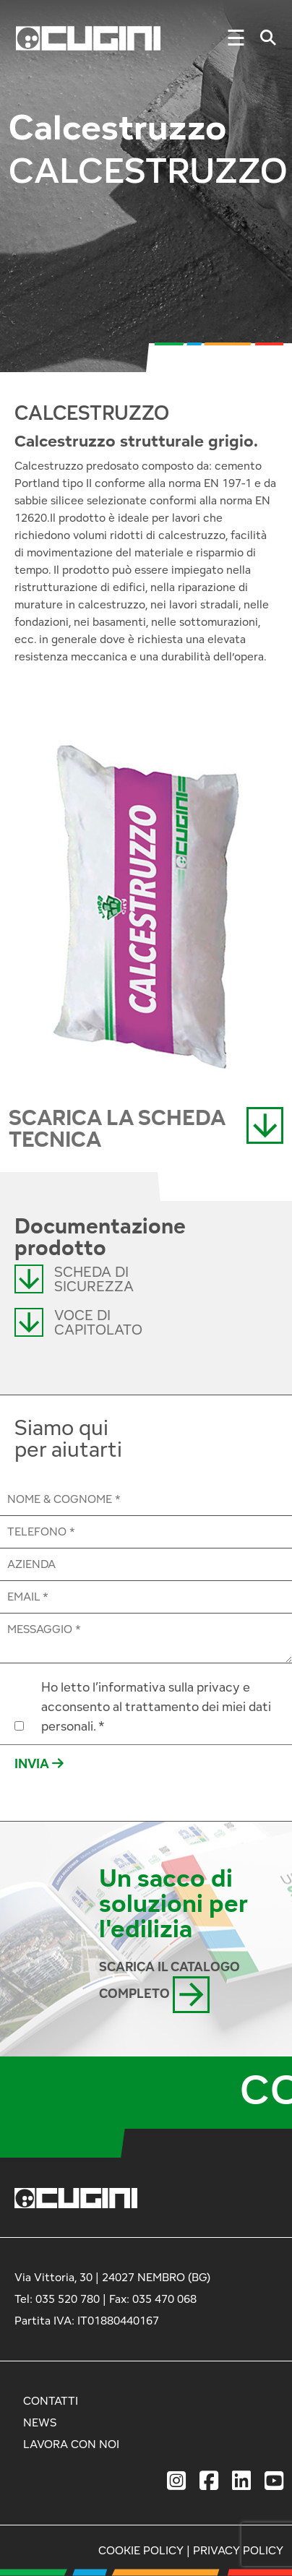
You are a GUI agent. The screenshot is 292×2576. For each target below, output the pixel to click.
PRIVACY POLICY (238, 2550)
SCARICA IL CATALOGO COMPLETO (169, 1985)
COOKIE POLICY (141, 2550)
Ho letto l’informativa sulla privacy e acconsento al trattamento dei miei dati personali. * (156, 1706)
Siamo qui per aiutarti (68, 1438)
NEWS (39, 2422)
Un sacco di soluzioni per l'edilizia (173, 1903)
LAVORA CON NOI (71, 2444)
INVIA (39, 1763)
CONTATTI (50, 2400)
